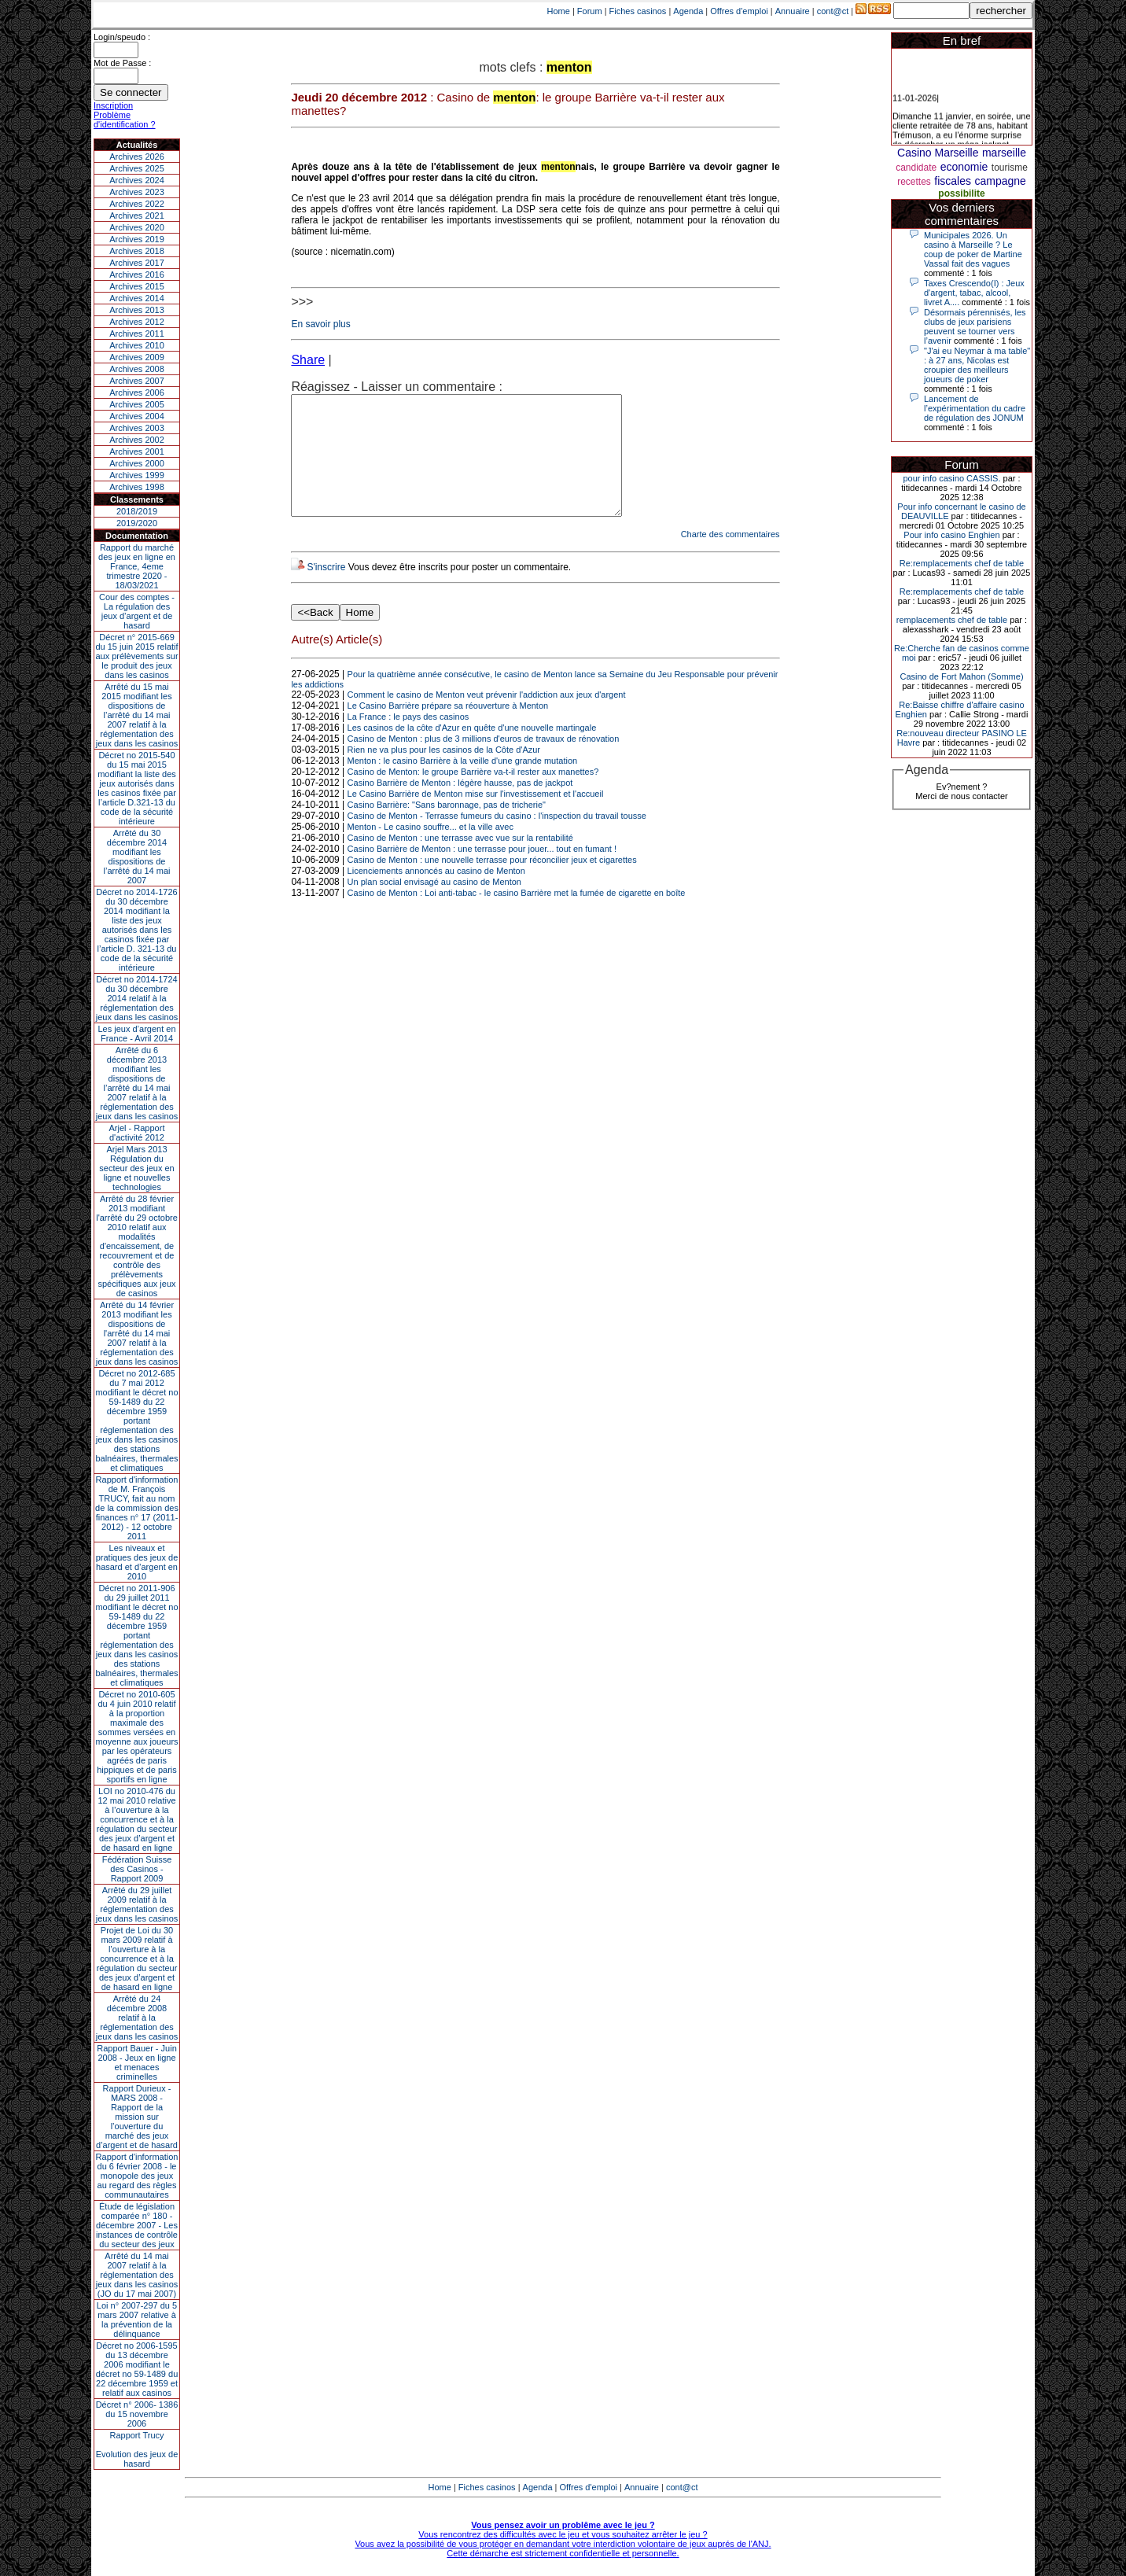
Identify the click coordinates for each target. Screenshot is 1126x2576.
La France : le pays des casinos (408, 740)
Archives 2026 (136, 156)
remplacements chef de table (951, 620)
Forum (589, 11)
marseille (1004, 152)
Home (558, 11)
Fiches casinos (638, 11)
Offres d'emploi (738, 11)
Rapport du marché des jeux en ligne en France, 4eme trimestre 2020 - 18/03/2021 (136, 566)
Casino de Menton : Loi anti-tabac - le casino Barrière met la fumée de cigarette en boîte (517, 916)
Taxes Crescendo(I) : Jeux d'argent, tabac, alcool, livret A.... (974, 292)
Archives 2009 (136, 357)
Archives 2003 (136, 428)
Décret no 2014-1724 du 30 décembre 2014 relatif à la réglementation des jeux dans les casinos (137, 998)
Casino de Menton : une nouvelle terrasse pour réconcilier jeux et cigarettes (492, 883)
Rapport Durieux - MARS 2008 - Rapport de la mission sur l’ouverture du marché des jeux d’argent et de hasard (137, 2117)
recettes (914, 181)
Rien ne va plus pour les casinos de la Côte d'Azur (444, 773)
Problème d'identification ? (125, 119)
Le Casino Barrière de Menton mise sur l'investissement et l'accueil (476, 817)
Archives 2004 (136, 416)
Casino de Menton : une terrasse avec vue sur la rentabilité (460, 861)
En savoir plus (320, 324)
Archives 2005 (136, 404)
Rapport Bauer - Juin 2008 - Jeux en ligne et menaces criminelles (137, 2062)
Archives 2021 (136, 215)
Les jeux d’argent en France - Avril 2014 (136, 1033)
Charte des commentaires (730, 557)
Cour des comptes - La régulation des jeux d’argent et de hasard (137, 611)
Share (308, 360)
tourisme (1010, 167)
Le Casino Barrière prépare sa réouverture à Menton (448, 729)
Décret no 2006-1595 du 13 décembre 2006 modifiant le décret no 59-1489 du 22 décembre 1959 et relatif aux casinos (137, 2369)
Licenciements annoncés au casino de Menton (436, 894)
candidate (916, 167)
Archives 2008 (136, 369)
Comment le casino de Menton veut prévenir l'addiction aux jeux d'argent (487, 718)
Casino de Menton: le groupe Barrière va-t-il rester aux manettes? (473, 795)
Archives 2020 (136, 227)
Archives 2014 (136, 298)
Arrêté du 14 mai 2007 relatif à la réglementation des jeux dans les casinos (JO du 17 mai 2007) (137, 2274)
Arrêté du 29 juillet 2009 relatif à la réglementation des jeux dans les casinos (137, 1904)
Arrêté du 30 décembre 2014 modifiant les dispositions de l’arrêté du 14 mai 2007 (137, 856)
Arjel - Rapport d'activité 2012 (137, 1132)
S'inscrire (326, 590)
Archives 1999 (136, 475)
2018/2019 (136, 511)
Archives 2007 (136, 380)
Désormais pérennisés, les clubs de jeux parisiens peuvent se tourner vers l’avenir (975, 326)
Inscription (113, 105)
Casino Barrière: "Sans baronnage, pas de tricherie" (447, 828)
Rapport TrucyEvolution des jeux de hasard (137, 2449)
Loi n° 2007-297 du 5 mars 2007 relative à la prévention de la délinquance (137, 2319)
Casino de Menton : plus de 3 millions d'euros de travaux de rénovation (484, 762)
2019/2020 (136, 523)
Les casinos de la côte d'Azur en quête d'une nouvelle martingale (472, 751)
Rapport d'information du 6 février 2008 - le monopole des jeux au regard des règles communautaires (137, 2175)
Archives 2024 (136, 180)
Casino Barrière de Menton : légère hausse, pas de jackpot (460, 806)
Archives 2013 (136, 310)
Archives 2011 (136, 333)
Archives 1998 (136, 487)
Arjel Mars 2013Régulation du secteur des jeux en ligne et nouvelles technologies (136, 1168)
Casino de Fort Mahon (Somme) (961, 676)
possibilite (961, 193)
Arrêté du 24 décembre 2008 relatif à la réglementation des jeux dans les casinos (137, 2017)
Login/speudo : (122, 37)
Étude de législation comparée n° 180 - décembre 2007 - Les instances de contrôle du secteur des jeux (137, 2225)
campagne (999, 181)
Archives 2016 (136, 274)
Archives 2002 (136, 439)
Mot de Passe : (122, 63)
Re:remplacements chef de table (962, 563)
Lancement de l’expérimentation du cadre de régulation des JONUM (974, 408)
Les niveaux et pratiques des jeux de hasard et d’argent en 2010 (137, 1562)
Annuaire (792, 11)
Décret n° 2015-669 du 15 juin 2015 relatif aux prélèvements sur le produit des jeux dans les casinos (136, 656)
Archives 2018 (136, 251)
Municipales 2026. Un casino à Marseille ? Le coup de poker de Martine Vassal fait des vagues (973, 249)
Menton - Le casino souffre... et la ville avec (430, 850)
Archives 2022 (136, 203)
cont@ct (833, 11)
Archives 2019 (136, 239)
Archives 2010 (136, 345)
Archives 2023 (136, 192)
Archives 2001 (136, 451)
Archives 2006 (136, 392)
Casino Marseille (937, 152)
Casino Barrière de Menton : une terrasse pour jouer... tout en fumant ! (482, 872)
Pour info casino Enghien (951, 535)
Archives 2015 (136, 286)
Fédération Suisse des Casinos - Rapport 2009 (137, 1869)
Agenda (688, 11)
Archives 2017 (136, 262)
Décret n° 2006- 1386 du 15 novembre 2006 (137, 2414)
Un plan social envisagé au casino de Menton (434, 905)
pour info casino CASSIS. (951, 478)
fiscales (952, 181)
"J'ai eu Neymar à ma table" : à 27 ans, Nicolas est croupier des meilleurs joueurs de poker (977, 365)
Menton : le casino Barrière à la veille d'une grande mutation (463, 784)
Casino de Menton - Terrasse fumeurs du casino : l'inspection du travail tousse (497, 839)
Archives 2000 (136, 463)
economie (964, 166)
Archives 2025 (136, 168)
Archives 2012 (136, 321)
